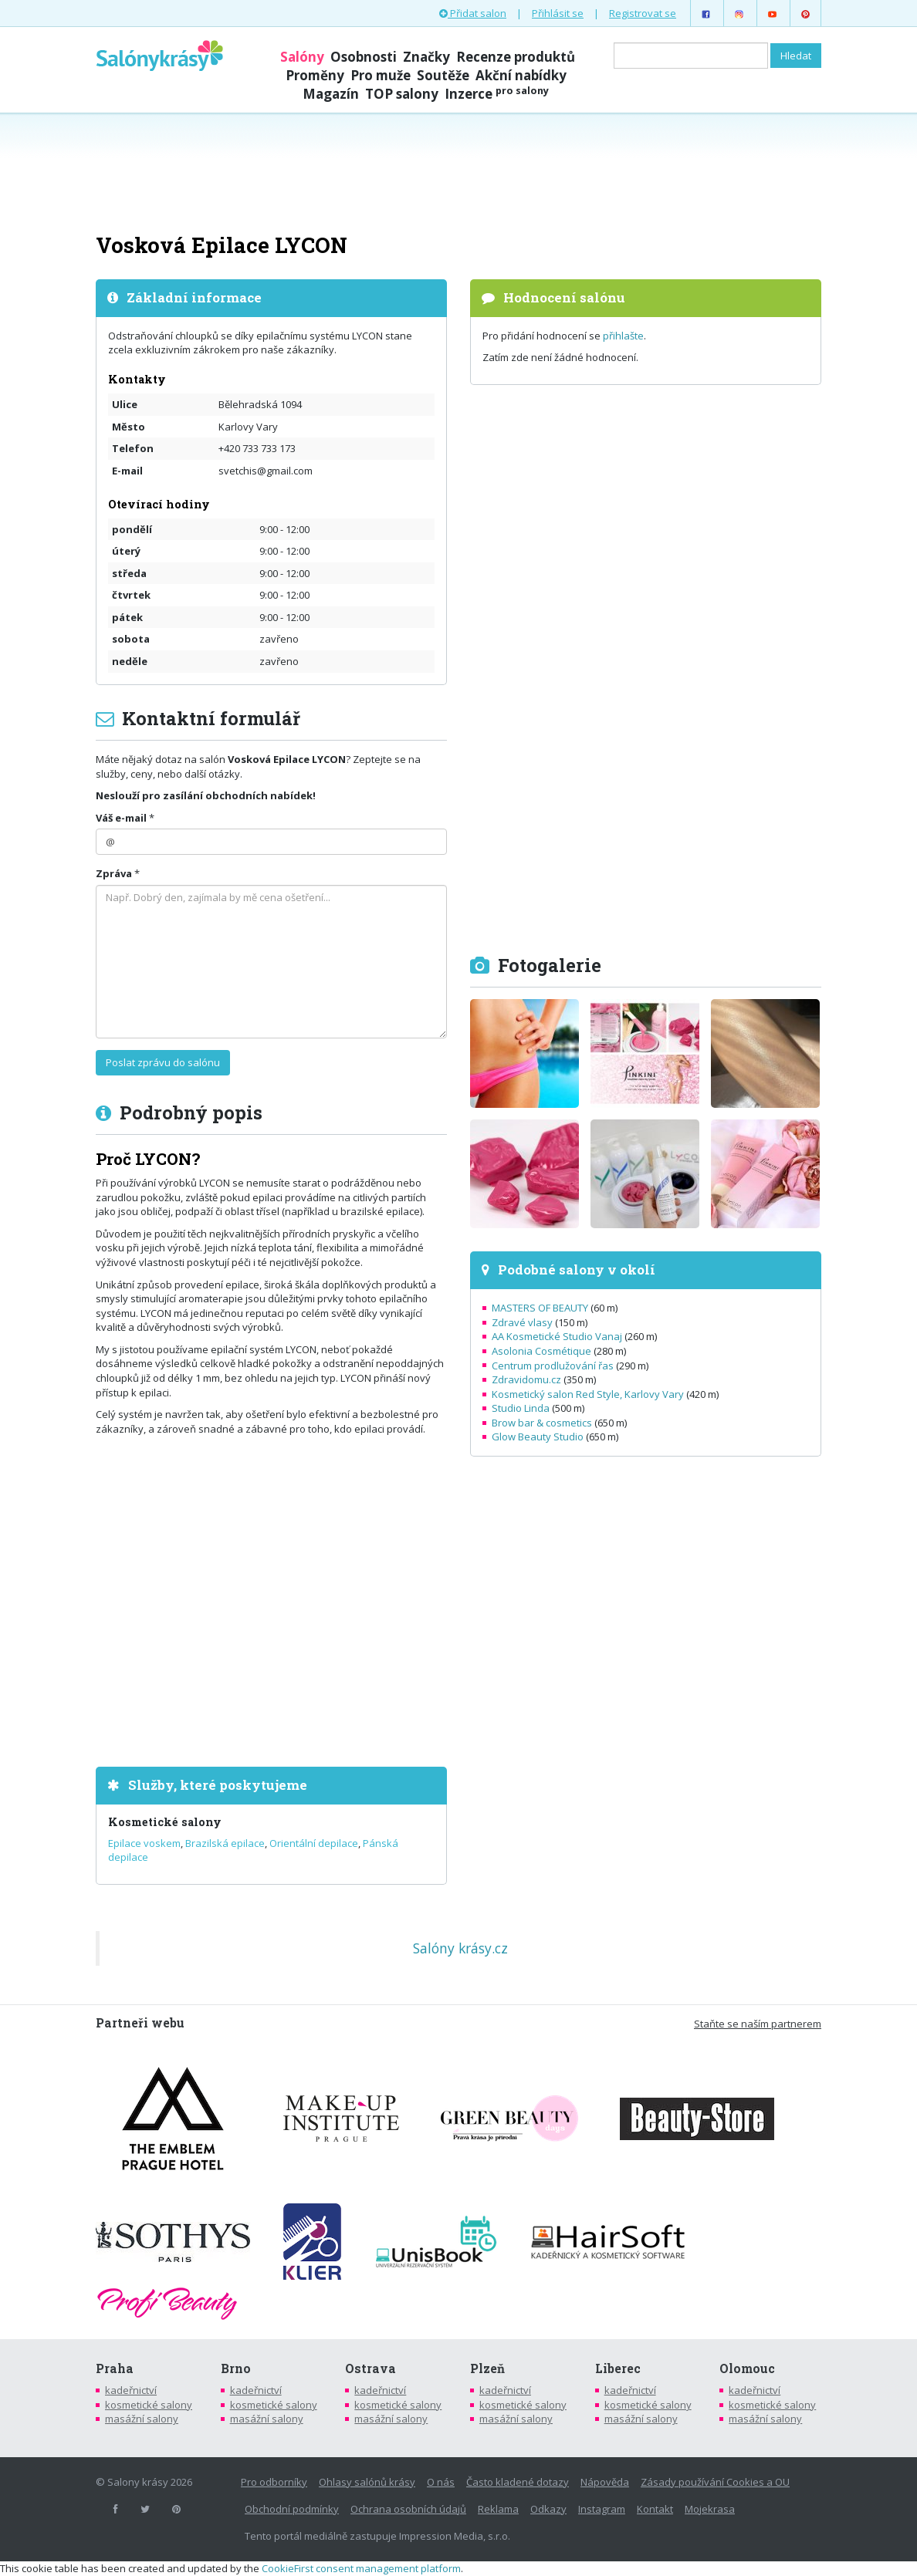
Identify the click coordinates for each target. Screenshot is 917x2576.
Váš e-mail (121, 818)
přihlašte (623, 336)
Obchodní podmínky (292, 2509)
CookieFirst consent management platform (361, 2568)
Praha (115, 2368)
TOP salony (401, 94)
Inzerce (497, 94)
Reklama (498, 2509)
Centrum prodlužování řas (553, 1365)
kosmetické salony (148, 2405)
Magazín (331, 94)
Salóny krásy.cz (460, 1948)
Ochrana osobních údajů (408, 2509)
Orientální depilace (313, 1843)
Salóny (302, 57)
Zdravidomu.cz (526, 1379)
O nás (441, 2482)
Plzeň (487, 2368)
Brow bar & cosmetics (542, 1423)
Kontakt (655, 2509)
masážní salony (141, 2419)
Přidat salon (472, 13)
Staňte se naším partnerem (757, 2024)
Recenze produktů (515, 57)
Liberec (618, 2368)
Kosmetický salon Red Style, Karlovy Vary (588, 1394)
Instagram (601, 2509)
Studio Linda (521, 1408)
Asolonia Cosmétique (541, 1351)
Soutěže (443, 75)
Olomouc (747, 2368)
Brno (236, 2368)
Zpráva (114, 873)
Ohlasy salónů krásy (367, 2482)
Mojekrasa (710, 2509)
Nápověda (604, 2482)
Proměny (315, 75)
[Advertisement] (458, 171)
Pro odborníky (274, 2482)
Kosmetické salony (165, 1822)
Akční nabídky (521, 75)
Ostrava (370, 2368)
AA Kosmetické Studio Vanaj (557, 1336)
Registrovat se (642, 13)
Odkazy (548, 2509)
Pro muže (380, 75)
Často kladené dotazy (517, 2482)
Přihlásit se (558, 13)
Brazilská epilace (225, 1843)
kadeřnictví (131, 2390)
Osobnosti (363, 57)
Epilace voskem (144, 1843)
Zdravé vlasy (522, 1322)
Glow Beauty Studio (538, 1436)
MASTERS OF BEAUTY (540, 1308)
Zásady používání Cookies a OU (715, 2482)
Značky (426, 57)
